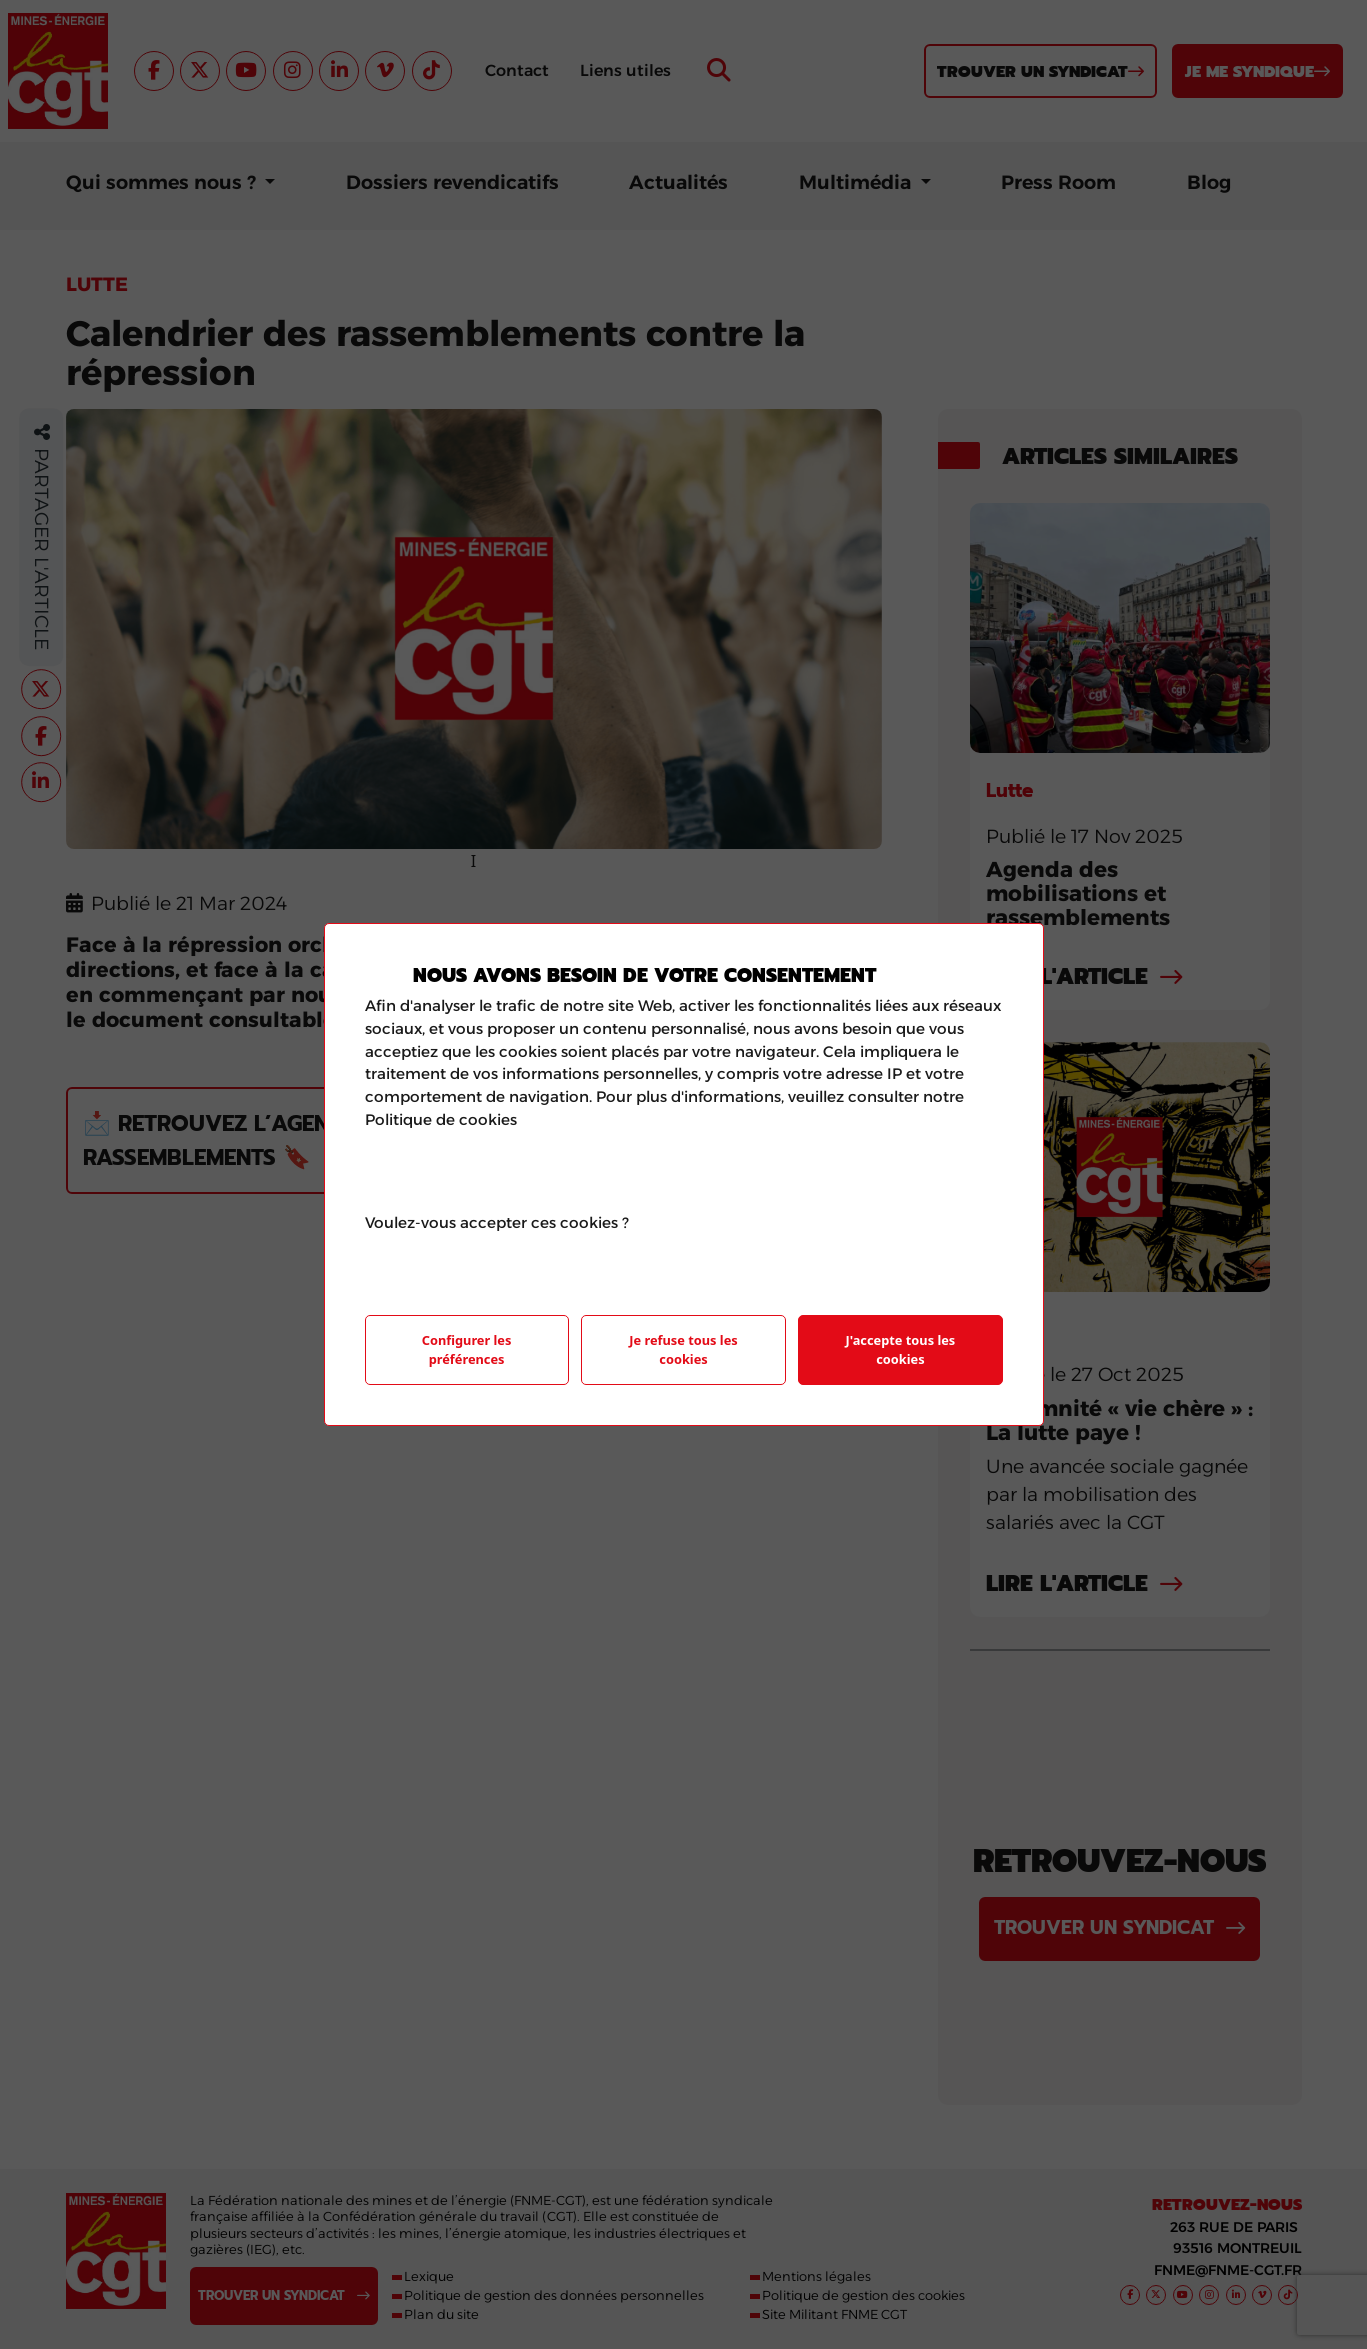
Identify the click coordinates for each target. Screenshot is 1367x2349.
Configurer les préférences (467, 1349)
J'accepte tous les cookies (901, 1349)
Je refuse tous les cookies (683, 1349)
